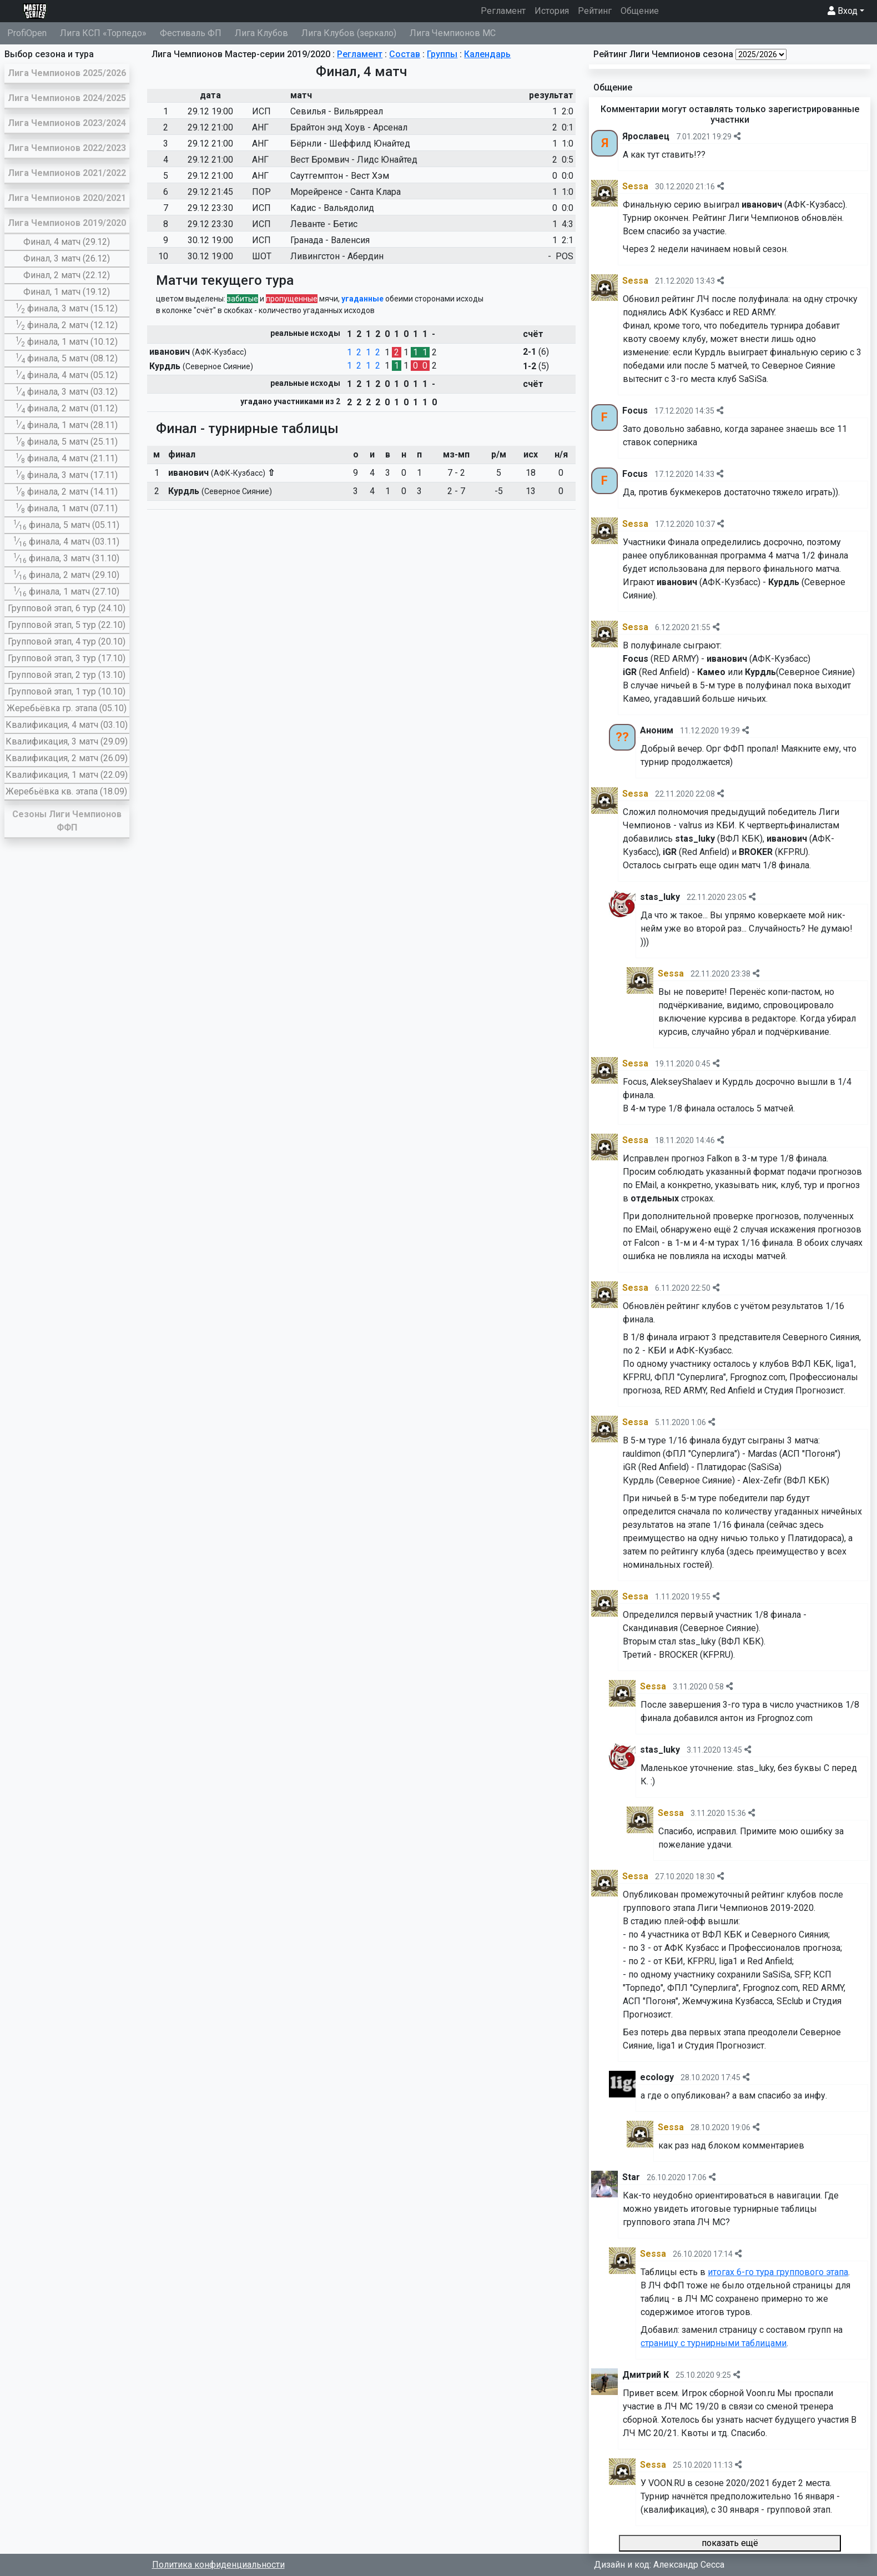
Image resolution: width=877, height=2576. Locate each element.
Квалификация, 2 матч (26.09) (67, 758)
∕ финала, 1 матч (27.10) (66, 591)
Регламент (505, 10)
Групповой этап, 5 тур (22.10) (66, 625)
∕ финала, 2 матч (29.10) (66, 575)
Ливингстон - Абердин (337, 256)
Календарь (487, 54)
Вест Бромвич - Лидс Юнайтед (353, 159)
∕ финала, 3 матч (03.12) (67, 391)
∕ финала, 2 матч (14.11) (67, 491)
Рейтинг (595, 11)
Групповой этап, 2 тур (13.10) (66, 675)
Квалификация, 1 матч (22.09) (67, 774)
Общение (640, 11)
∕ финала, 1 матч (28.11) (67, 425)
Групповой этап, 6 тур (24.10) (66, 608)
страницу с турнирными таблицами (714, 2343)
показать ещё (730, 2543)
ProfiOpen (27, 33)
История (552, 11)
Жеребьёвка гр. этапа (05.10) (67, 708)
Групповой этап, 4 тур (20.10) (66, 641)
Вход (843, 11)
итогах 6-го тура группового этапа (778, 2272)
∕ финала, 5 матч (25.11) (67, 441)
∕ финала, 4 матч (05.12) (67, 375)
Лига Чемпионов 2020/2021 (67, 198)
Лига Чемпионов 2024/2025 (67, 98)
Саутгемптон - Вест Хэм (339, 175)
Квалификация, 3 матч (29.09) (67, 741)
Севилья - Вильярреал (336, 111)
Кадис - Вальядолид (332, 208)
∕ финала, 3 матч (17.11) (67, 475)
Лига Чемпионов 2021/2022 (67, 173)
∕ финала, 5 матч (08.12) (67, 358)
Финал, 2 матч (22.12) (66, 275)
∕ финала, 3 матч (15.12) (67, 308)
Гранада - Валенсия (330, 240)
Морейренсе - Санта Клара (345, 192)
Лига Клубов (261, 33)
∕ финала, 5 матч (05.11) (66, 525)
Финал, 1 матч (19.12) (66, 291)
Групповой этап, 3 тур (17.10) (66, 658)
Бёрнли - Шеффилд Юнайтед (350, 143)
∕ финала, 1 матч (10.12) (67, 341)
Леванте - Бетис (323, 224)
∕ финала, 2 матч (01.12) (67, 408)
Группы (442, 54)
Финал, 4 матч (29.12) (66, 242)
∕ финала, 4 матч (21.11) (67, 458)
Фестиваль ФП (190, 33)
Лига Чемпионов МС (453, 33)
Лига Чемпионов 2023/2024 (67, 123)
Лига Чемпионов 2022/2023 (67, 148)
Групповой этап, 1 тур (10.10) (66, 691)
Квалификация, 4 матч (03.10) (67, 725)
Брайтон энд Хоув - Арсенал (348, 127)
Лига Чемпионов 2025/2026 (67, 73)
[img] (737, 136)
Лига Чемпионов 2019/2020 (67, 223)
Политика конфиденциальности (218, 2564)
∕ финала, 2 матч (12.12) (67, 325)
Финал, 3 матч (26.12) (66, 258)
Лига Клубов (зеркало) (348, 33)
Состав (404, 54)
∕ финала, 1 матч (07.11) (67, 508)
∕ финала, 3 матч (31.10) (66, 558)
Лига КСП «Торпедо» (103, 33)
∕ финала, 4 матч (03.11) (66, 541)
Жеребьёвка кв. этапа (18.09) (66, 791)
